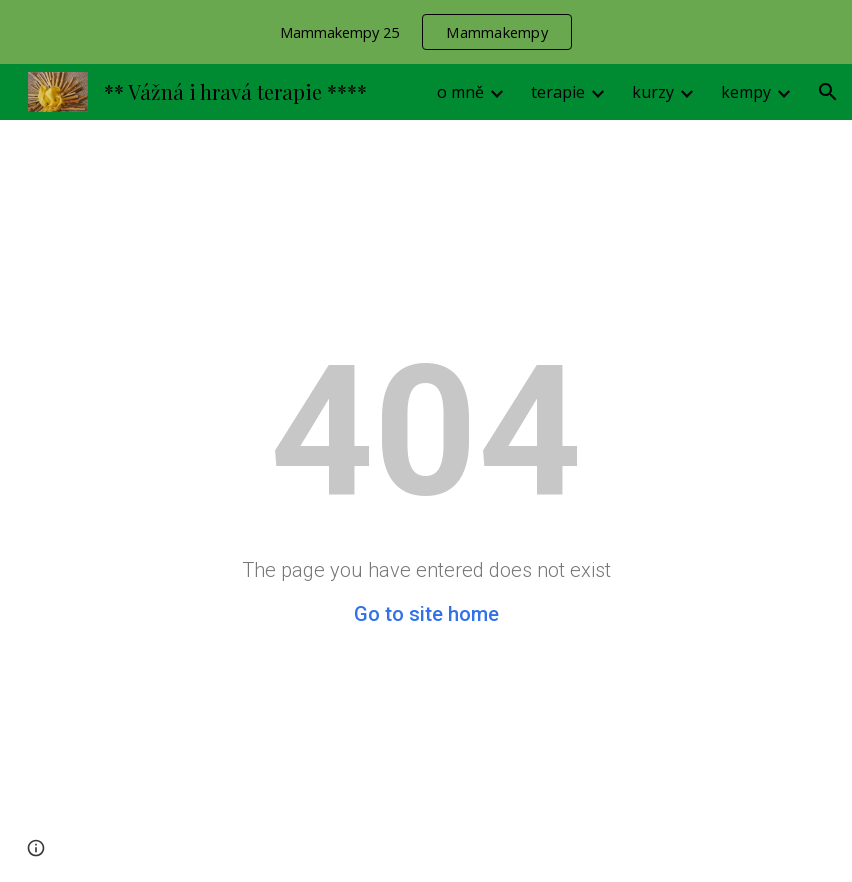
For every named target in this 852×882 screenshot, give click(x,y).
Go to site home (426, 614)
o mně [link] (460, 92)
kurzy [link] (653, 92)
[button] (828, 92)
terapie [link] (558, 92)
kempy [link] (746, 92)
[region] (426, 32)
